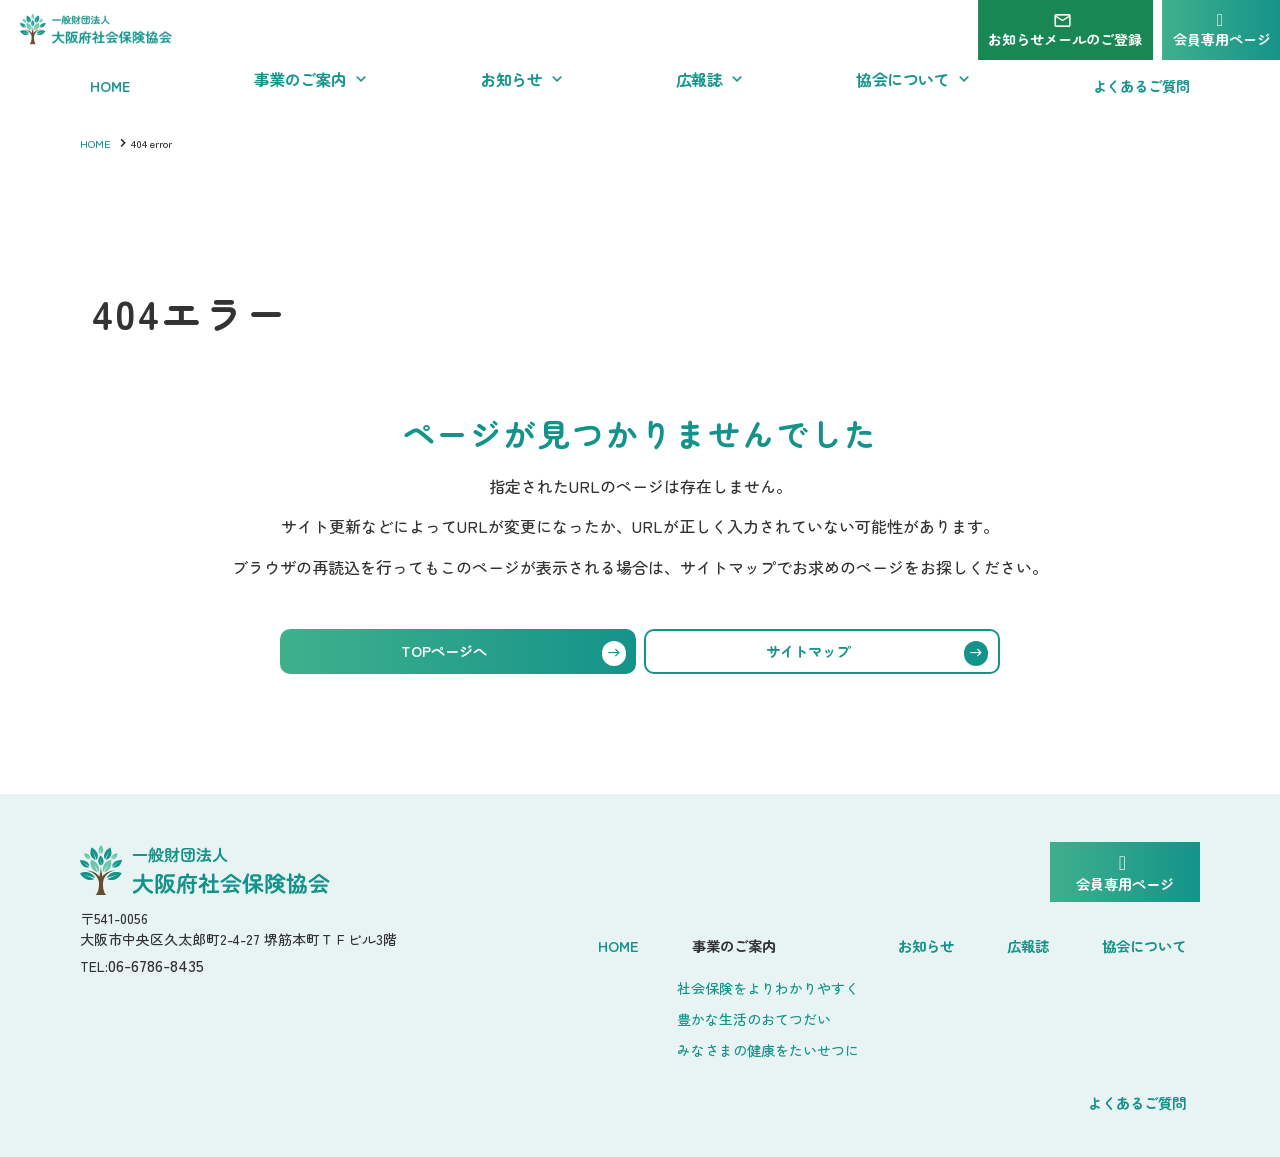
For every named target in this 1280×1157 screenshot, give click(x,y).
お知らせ (804, 941)
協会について (996, 941)
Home (513, 941)
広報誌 (891, 941)
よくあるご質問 (1137, 941)
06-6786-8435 (166, 972)
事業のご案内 (616, 941)
